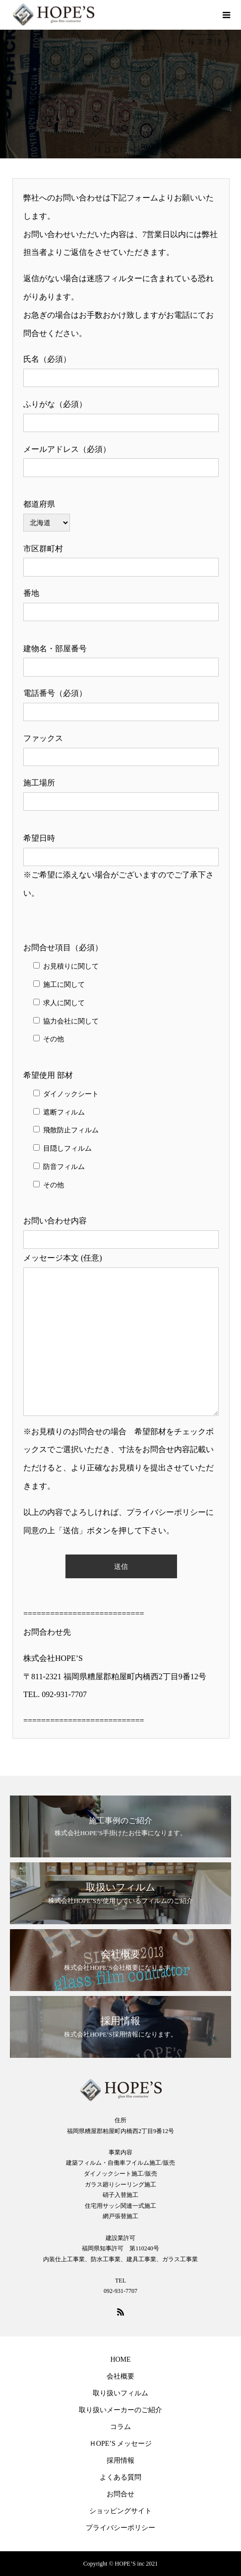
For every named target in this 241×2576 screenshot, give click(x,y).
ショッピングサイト (120, 2511)
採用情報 (120, 2460)
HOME (120, 2359)
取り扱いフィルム (120, 2393)
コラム (120, 2426)
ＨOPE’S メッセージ (120, 2443)
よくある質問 (120, 2477)
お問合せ (120, 2494)
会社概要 (120, 2376)
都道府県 (39, 504)
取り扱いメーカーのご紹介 (120, 2410)
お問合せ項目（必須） (63, 947)
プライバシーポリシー (120, 2527)
